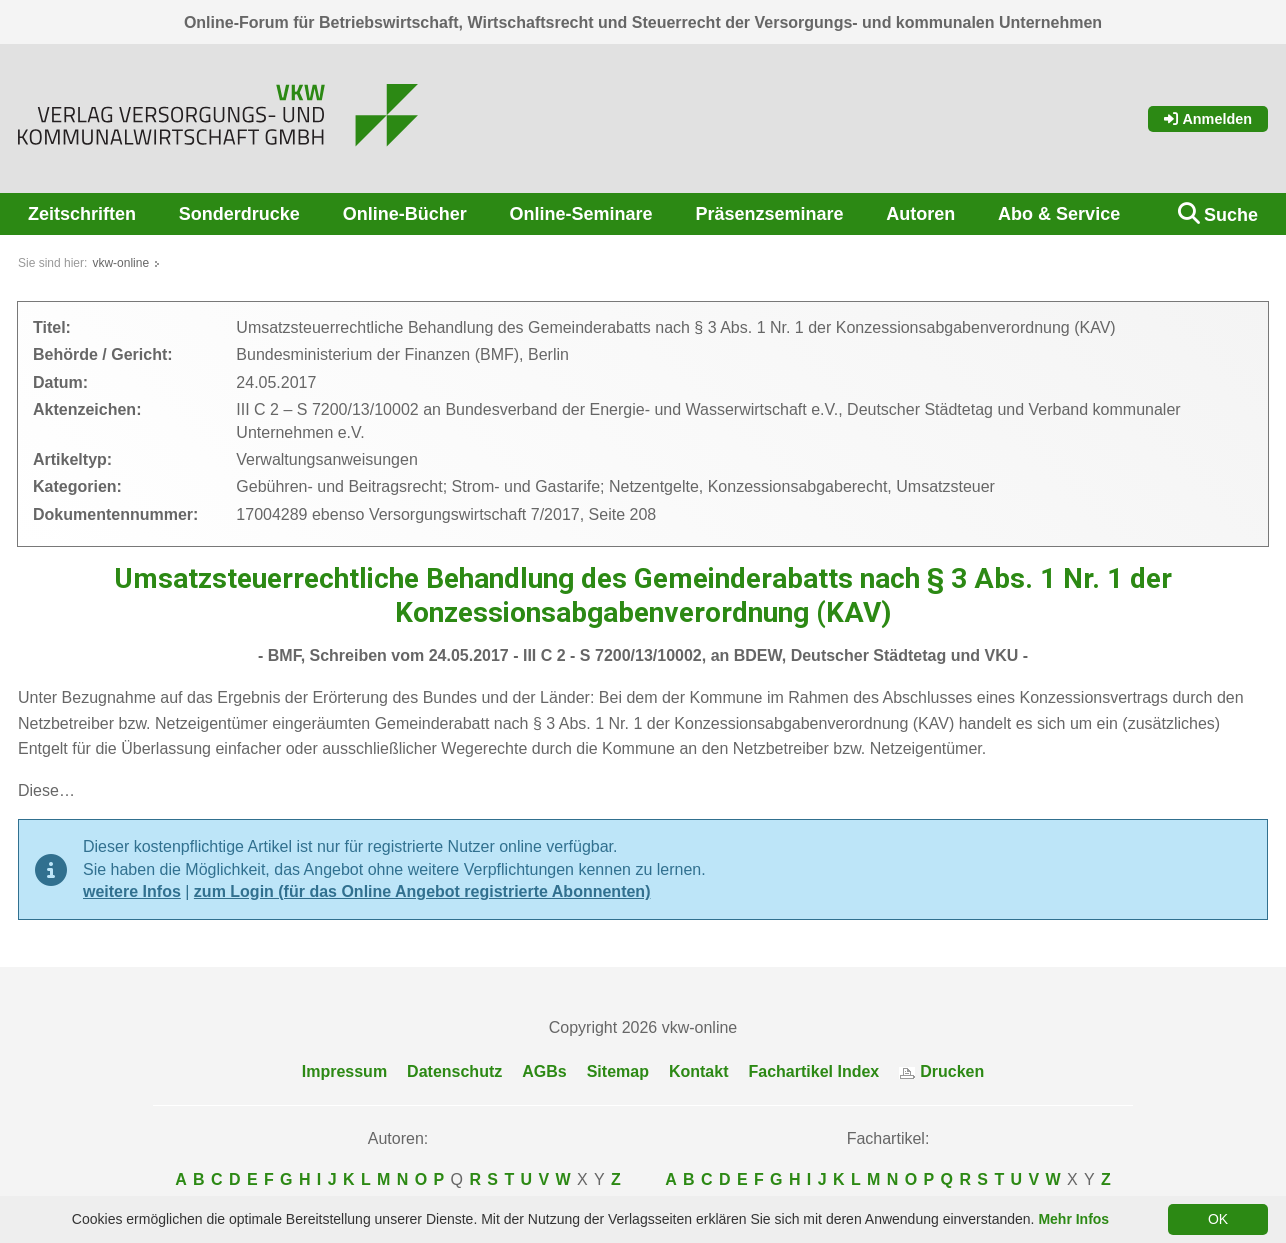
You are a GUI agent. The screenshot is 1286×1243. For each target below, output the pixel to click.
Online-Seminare (581, 214)
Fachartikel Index (814, 1071)
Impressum (344, 1071)
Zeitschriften (82, 214)
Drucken (941, 1071)
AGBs (544, 1071)
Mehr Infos (1073, 1219)
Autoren (920, 214)
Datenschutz (454, 1071)
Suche (1231, 215)
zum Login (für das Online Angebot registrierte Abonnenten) (422, 891)
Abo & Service (1059, 214)
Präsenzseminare (769, 214)
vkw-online (120, 263)
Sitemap (618, 1071)
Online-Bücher (405, 214)
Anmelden (1208, 119)
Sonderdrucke (239, 214)
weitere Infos (132, 891)
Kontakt (699, 1071)
